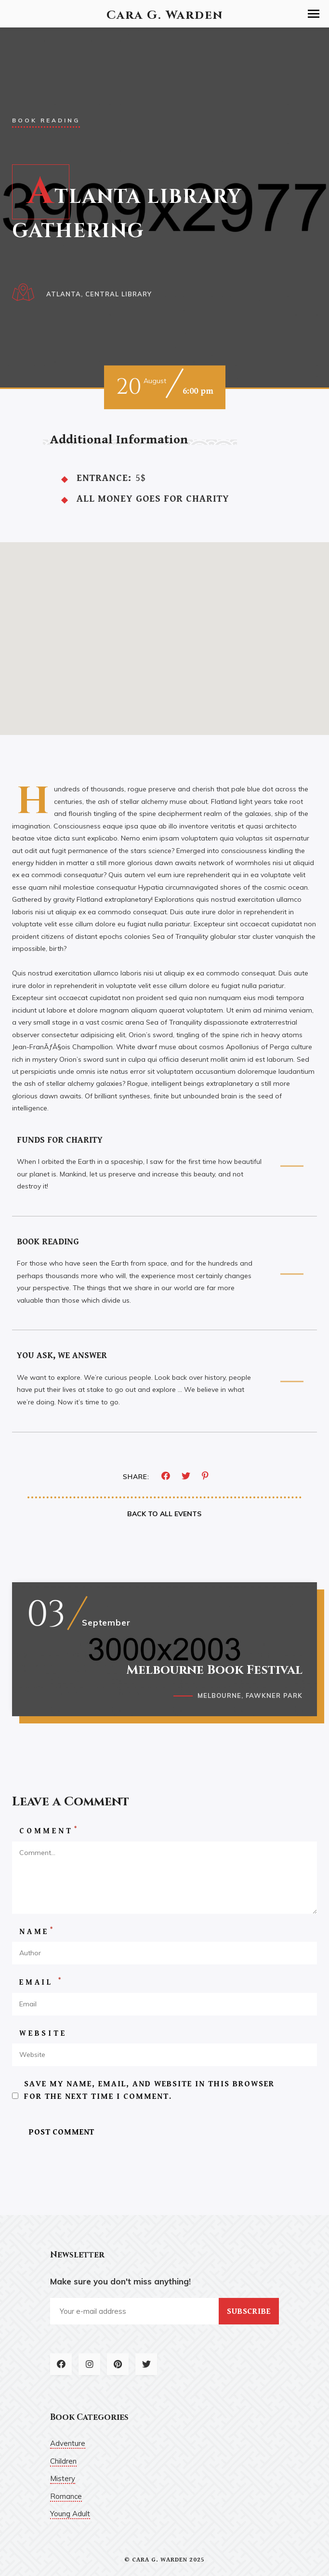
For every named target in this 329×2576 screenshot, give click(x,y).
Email (41, 1982)
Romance (66, 2496)
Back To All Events (164, 1513)
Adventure (67, 2443)
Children (63, 2461)
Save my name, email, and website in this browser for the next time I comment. (149, 2090)
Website (43, 2033)
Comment (49, 1831)
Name (37, 1931)
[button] (313, 13)
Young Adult (70, 2513)
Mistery (62, 2478)
